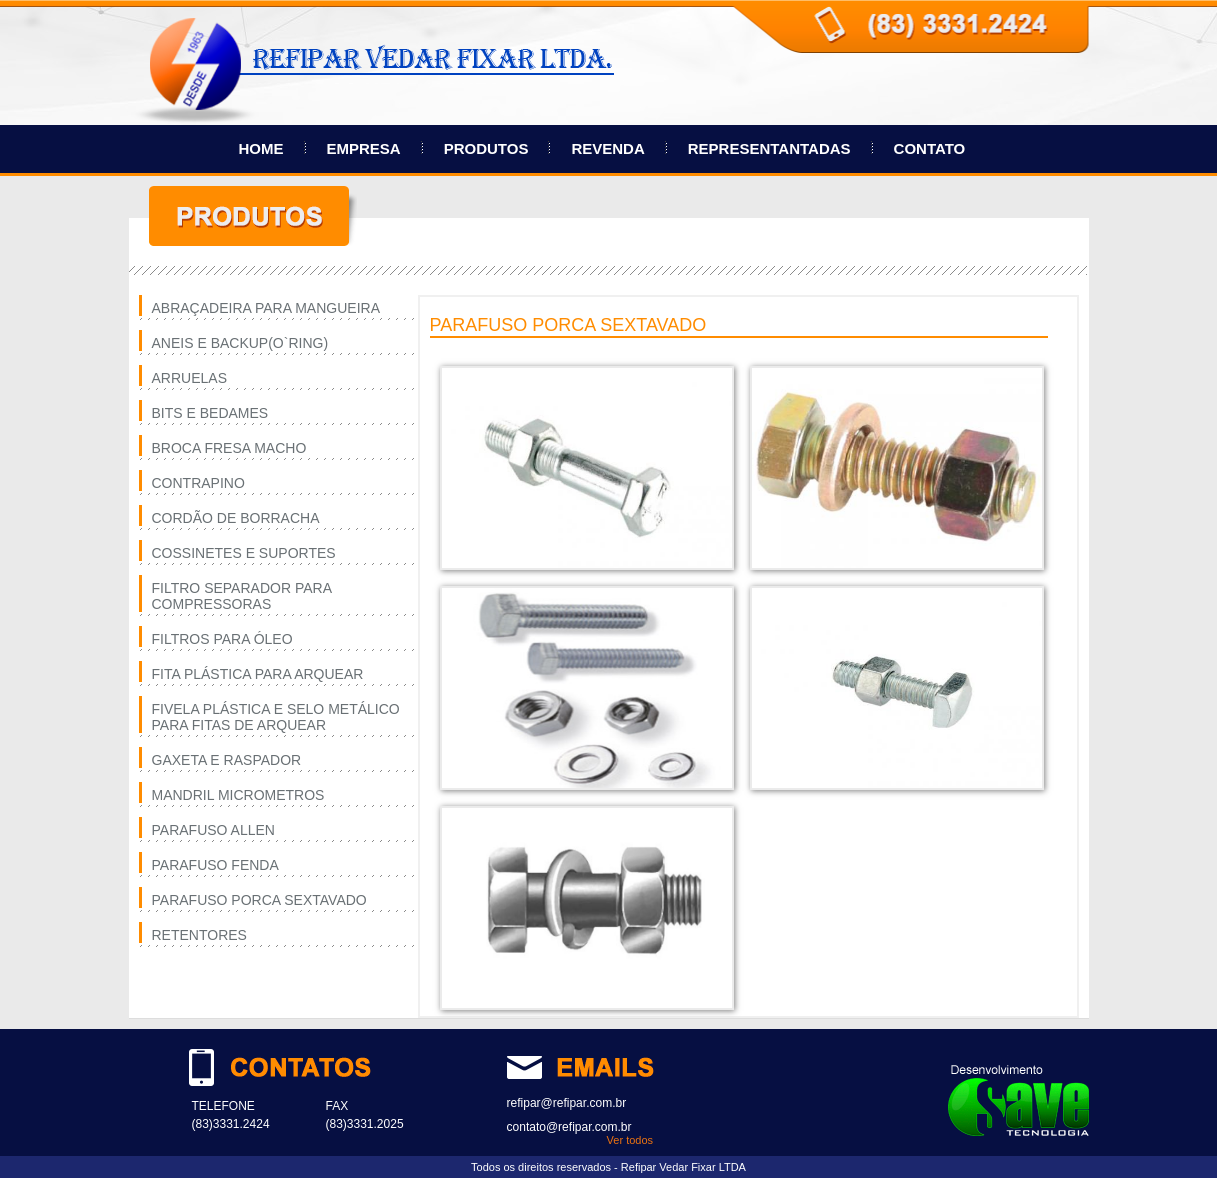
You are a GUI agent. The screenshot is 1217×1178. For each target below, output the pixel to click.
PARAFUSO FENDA (215, 865)
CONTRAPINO (198, 483)
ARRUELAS (189, 378)
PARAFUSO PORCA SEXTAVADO (259, 900)
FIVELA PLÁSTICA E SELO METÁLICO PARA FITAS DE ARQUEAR (276, 717)
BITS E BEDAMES (210, 413)
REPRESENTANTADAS (769, 148)
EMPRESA (364, 148)
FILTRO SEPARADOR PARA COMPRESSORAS (242, 596)
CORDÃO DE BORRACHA (236, 518)
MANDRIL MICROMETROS (238, 795)
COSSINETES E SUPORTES (244, 553)
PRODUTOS (486, 148)
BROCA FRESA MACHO (229, 448)
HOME (261, 148)
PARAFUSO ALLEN (213, 830)
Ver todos (630, 1140)
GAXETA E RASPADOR (227, 760)
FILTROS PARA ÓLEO (222, 639)
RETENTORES (199, 935)
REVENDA (607, 148)
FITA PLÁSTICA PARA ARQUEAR (258, 674)
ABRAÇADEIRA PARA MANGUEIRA (266, 308)
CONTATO (930, 148)
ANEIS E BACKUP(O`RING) (240, 343)
